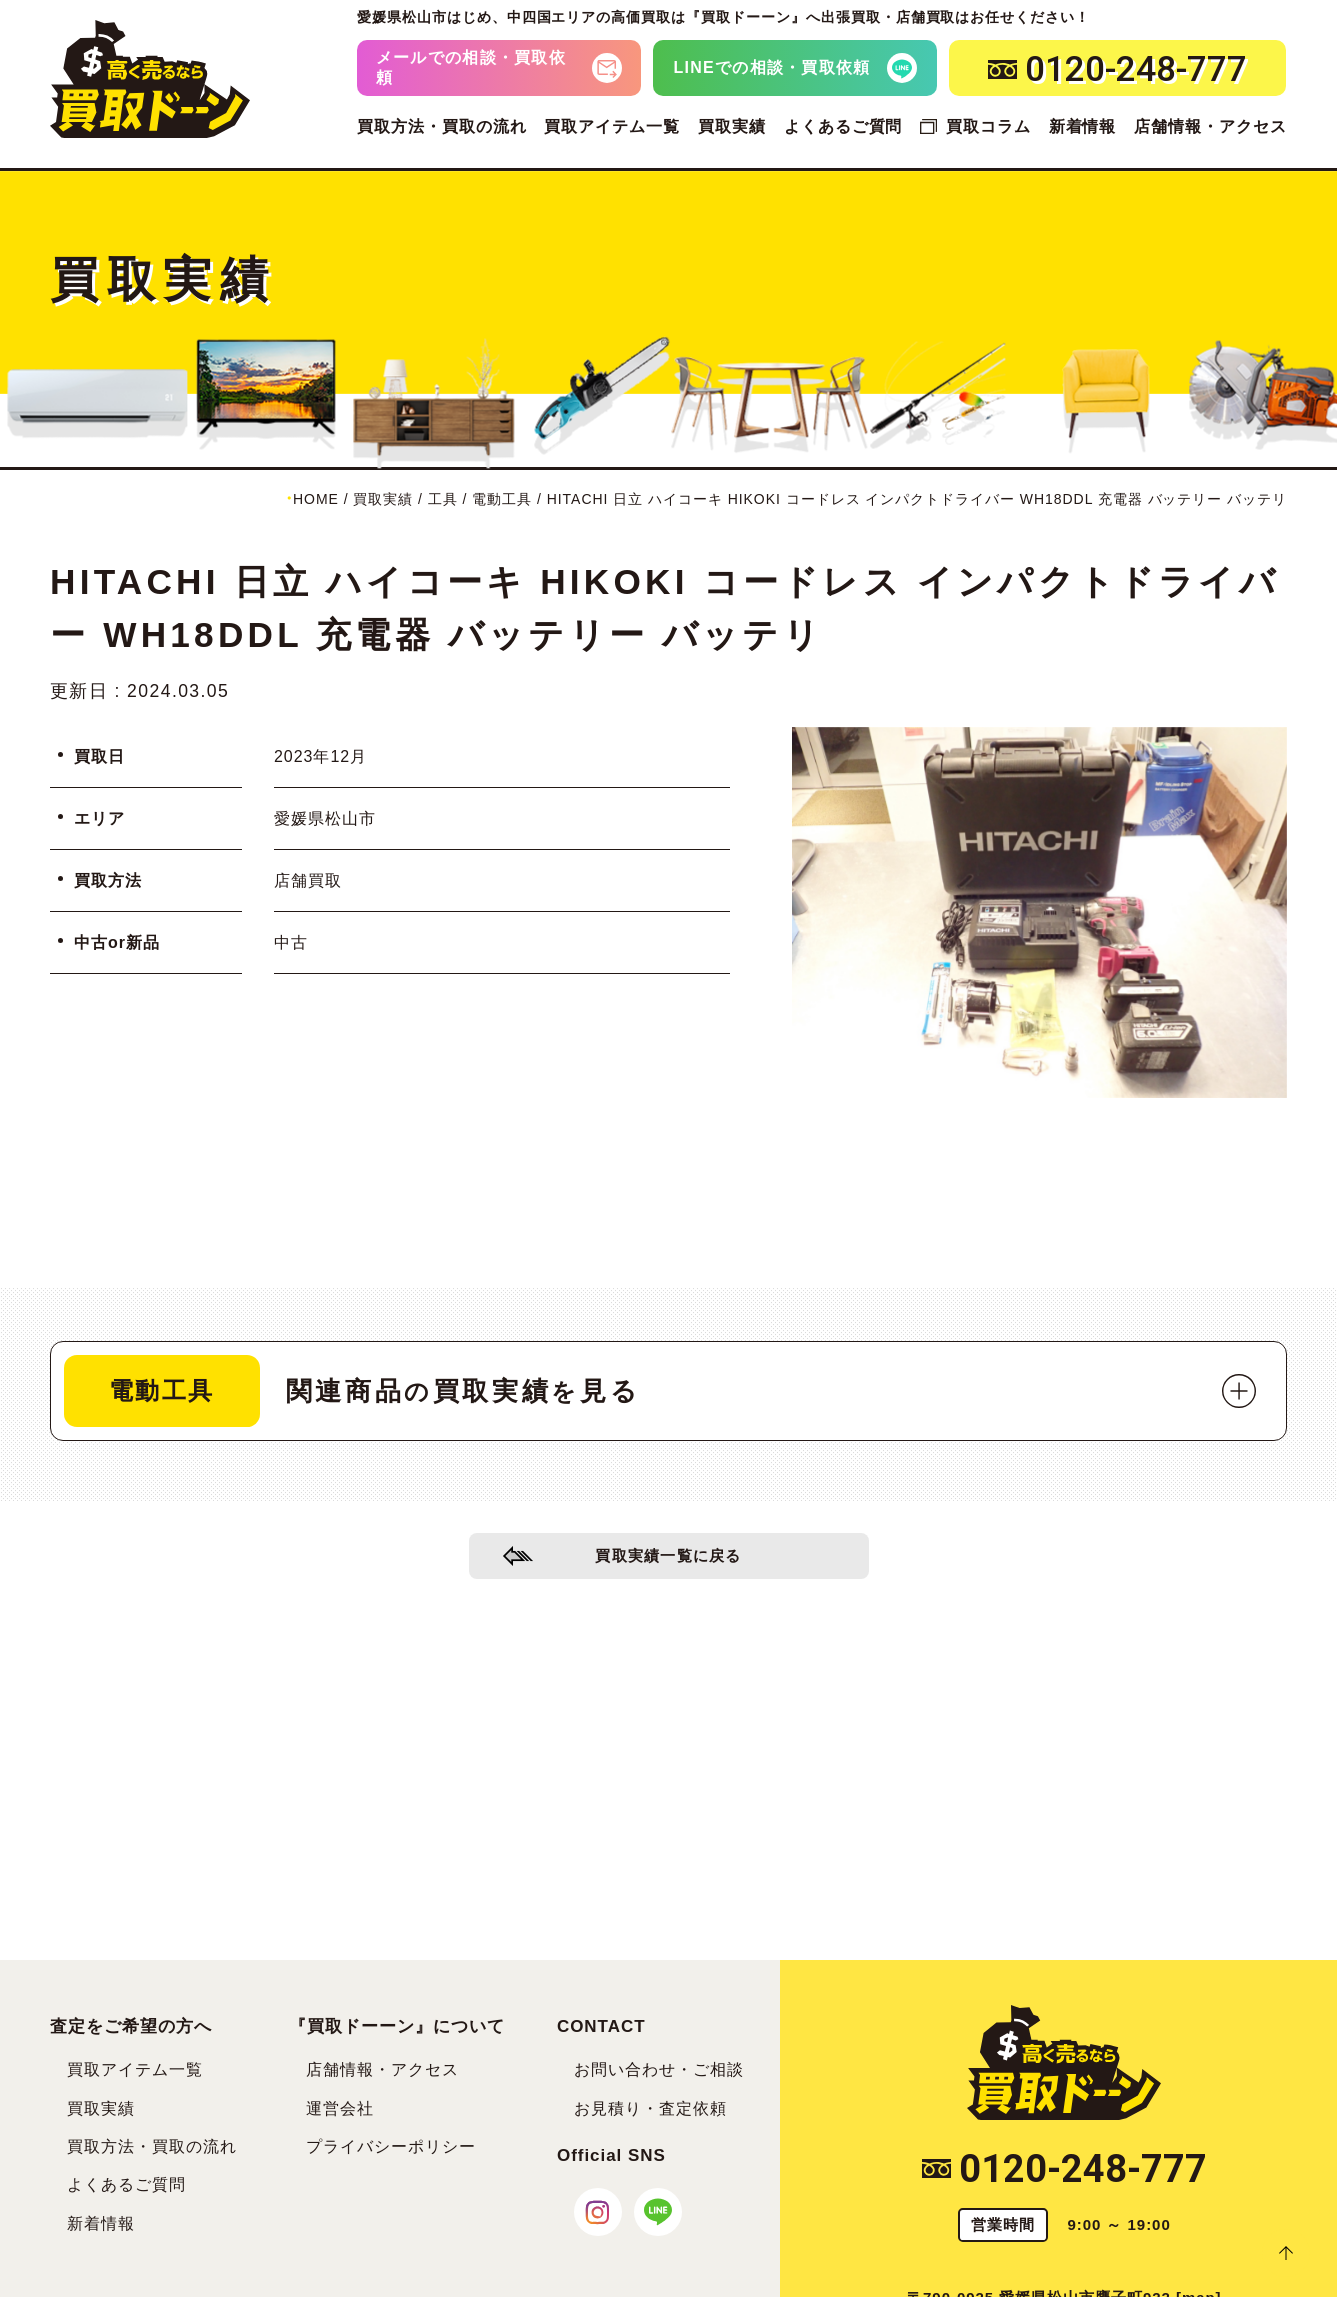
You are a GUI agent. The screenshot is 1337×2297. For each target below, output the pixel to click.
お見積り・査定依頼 (650, 2108)
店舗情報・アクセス (1210, 126)
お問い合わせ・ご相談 (659, 2069)
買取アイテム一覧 (612, 126)
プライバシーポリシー (391, 2146)
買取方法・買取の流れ (442, 126)
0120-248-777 (1064, 2169)
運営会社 (340, 2108)
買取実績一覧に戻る (668, 1560)
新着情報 (1083, 126)
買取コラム (988, 126)
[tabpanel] (1039, 912)
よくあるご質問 (843, 126)
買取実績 (732, 126)
